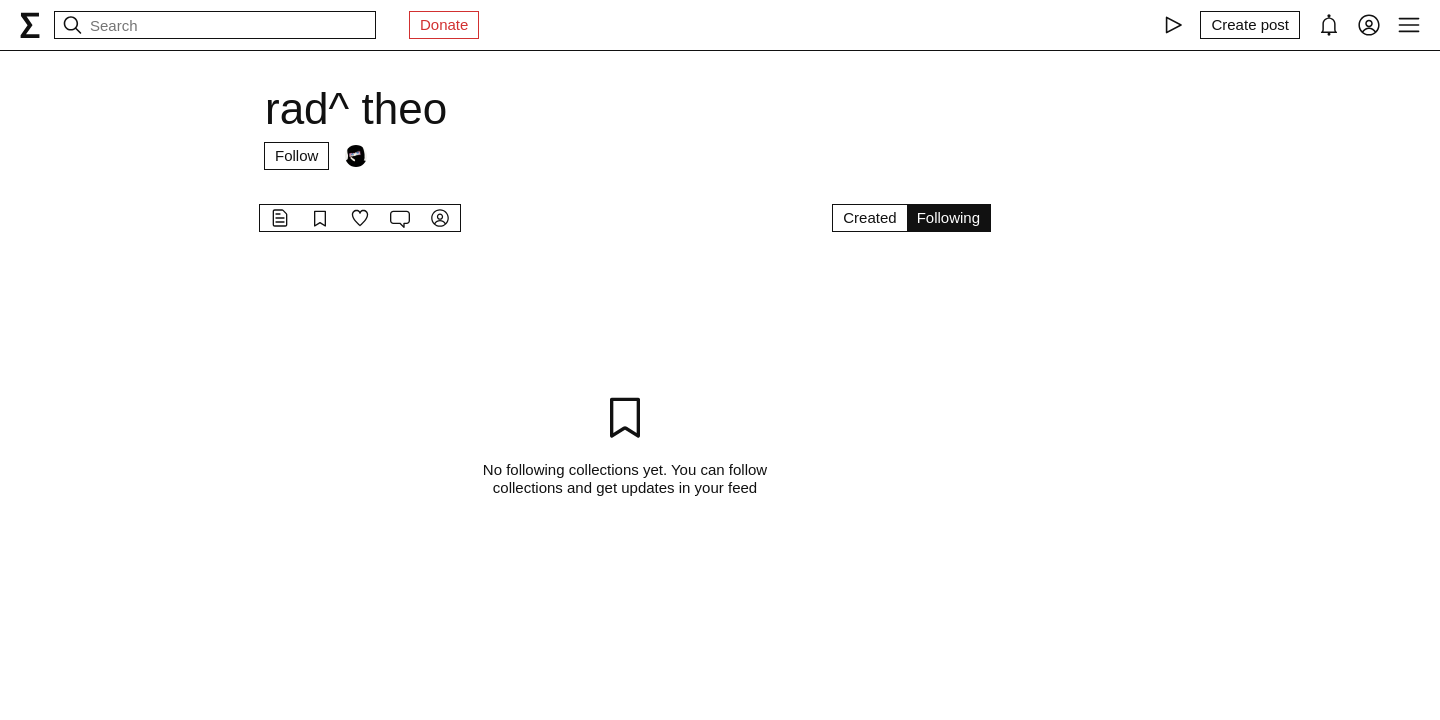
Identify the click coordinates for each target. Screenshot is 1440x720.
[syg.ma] (30, 25)
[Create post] (1250, 25)
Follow (296, 155)
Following (948, 217)
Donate (444, 24)
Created (869, 217)
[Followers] (356, 156)
